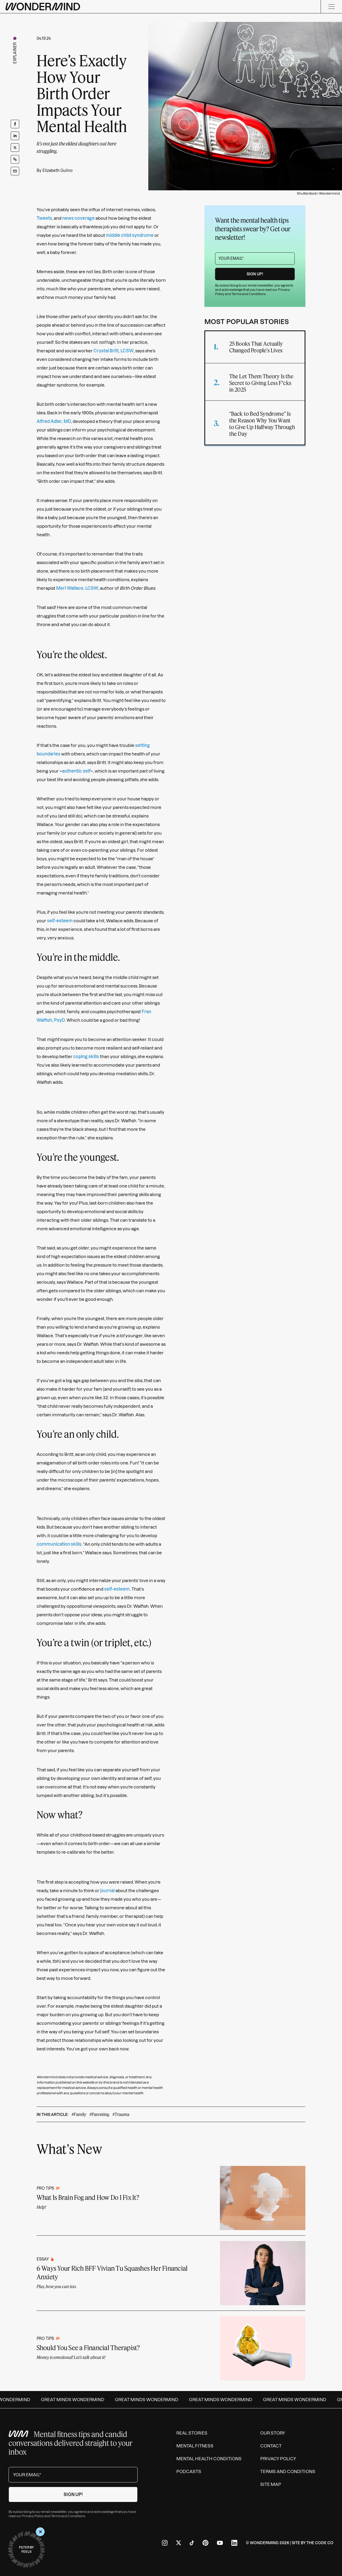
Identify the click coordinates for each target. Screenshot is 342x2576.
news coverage (78, 218)
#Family (79, 2114)
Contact (271, 2445)
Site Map (270, 2484)
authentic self (76, 771)
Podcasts (188, 2471)
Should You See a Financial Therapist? (88, 2347)
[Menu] (331, 6)
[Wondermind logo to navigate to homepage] (42, 6)
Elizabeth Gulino (57, 170)
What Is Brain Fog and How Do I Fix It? (88, 2197)
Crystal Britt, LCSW (114, 350)
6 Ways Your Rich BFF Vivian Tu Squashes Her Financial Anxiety (112, 2272)
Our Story (272, 2433)
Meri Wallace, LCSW (77, 588)
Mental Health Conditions (209, 2458)
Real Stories (191, 2433)
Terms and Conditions (249, 294)
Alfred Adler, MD (54, 421)
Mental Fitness (194, 2445)
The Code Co (319, 2543)
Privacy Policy (33, 2516)
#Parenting (99, 2114)
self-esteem (60, 920)
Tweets (44, 218)
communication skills (59, 1544)
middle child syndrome (130, 235)
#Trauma (120, 2114)
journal (107, 1890)
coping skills (86, 1056)
